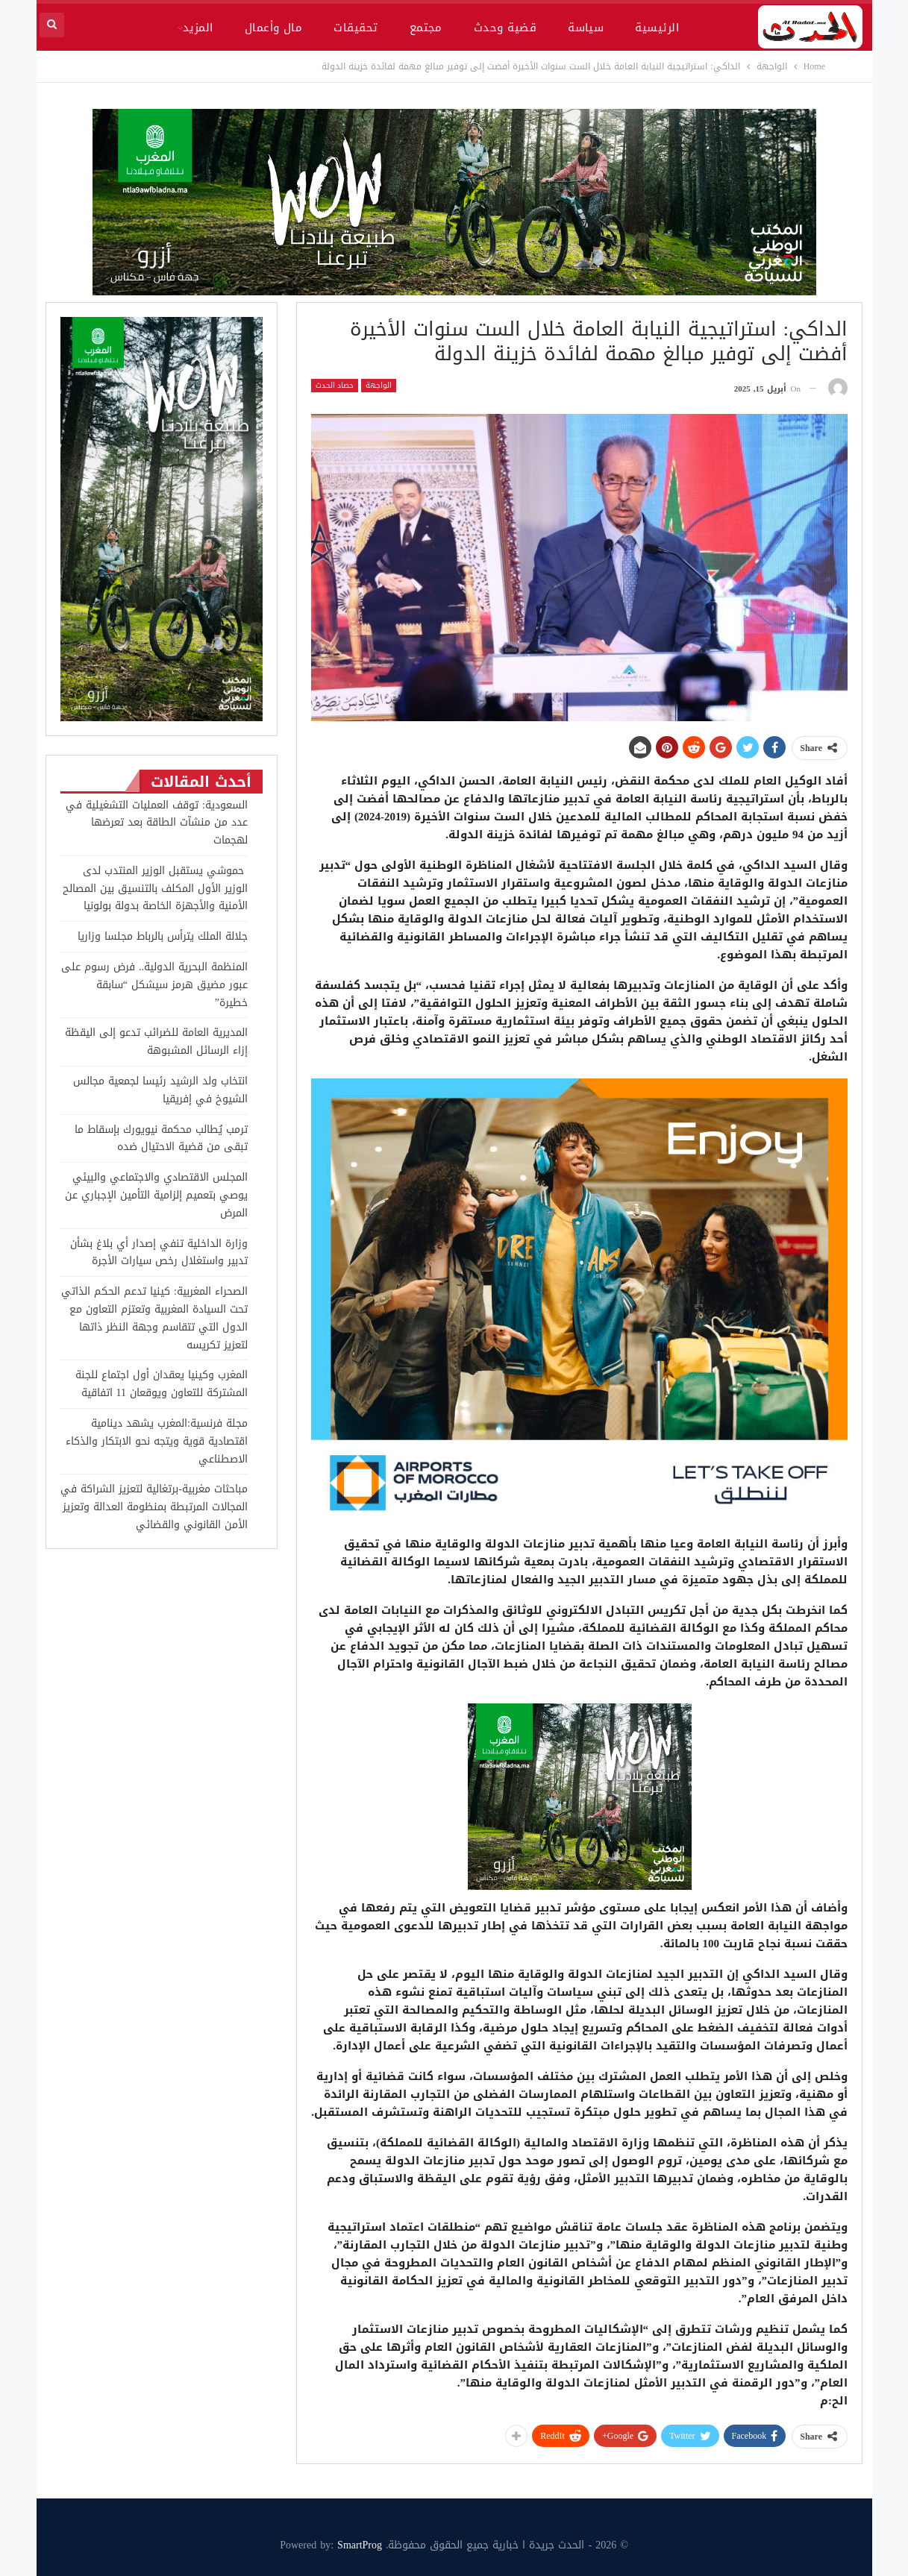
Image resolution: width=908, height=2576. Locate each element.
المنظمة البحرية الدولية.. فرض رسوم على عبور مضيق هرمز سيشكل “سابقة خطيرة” (154, 985)
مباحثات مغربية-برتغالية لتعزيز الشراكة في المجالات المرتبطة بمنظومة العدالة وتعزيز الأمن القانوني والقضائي (154, 1507)
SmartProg (359, 2545)
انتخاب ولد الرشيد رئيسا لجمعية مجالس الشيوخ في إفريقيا (160, 1090)
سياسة (586, 27)
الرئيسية (657, 27)
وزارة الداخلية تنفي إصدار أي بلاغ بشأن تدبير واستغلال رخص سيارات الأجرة (159, 1253)
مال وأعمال (274, 27)
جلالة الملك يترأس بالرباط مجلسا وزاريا (163, 936)
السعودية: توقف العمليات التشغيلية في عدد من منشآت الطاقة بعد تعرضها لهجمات (157, 823)
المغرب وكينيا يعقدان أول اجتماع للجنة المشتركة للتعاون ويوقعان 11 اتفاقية (161, 1384)
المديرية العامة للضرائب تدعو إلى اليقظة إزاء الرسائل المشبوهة (156, 1041)
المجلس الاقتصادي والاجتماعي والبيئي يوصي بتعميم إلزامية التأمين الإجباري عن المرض (156, 1195)
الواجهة (379, 385)
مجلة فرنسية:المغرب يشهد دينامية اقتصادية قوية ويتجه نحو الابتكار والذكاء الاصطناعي (157, 1441)
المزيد (198, 27)
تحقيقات (356, 27)
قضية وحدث (505, 27)
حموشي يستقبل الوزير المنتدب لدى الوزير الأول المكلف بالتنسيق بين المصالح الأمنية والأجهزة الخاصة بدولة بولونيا (155, 889)
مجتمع (426, 27)
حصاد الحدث (335, 385)
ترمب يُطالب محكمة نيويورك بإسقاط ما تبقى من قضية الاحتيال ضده (161, 1138)
